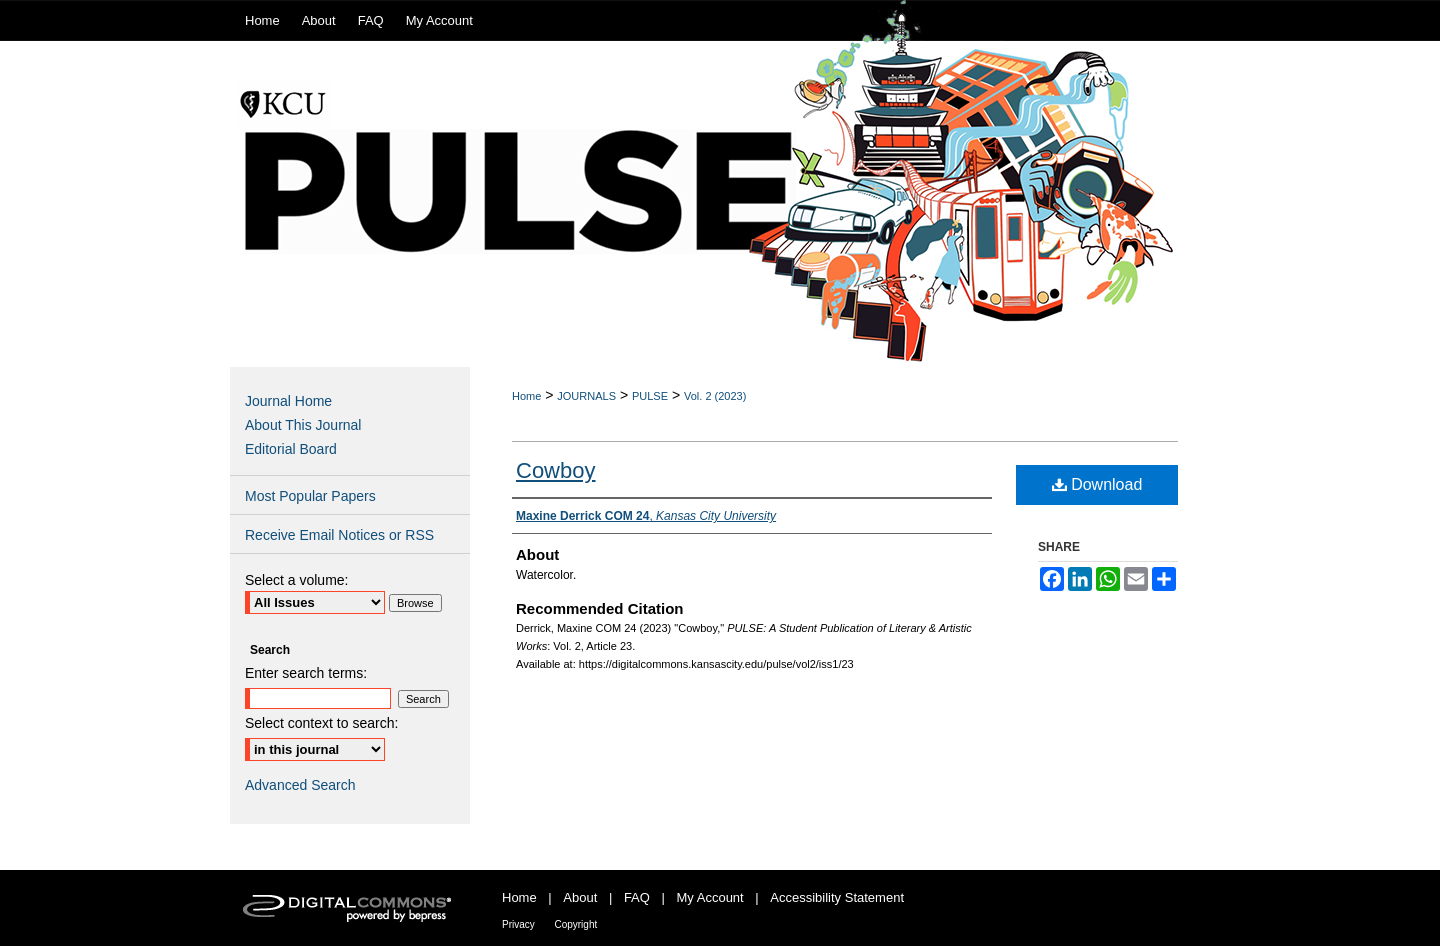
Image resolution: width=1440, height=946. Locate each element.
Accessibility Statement (837, 897)
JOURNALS (586, 396)
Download (1097, 484)
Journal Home (288, 401)
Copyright (575, 924)
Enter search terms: (306, 673)
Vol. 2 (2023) (715, 396)
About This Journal (303, 425)
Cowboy (555, 470)
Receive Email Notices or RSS (339, 535)
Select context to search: (321, 723)
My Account (710, 897)
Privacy (518, 924)
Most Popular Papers (310, 496)
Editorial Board (291, 449)
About (580, 897)
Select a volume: (297, 580)
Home (526, 396)
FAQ (637, 897)
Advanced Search (300, 785)
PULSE (650, 396)
